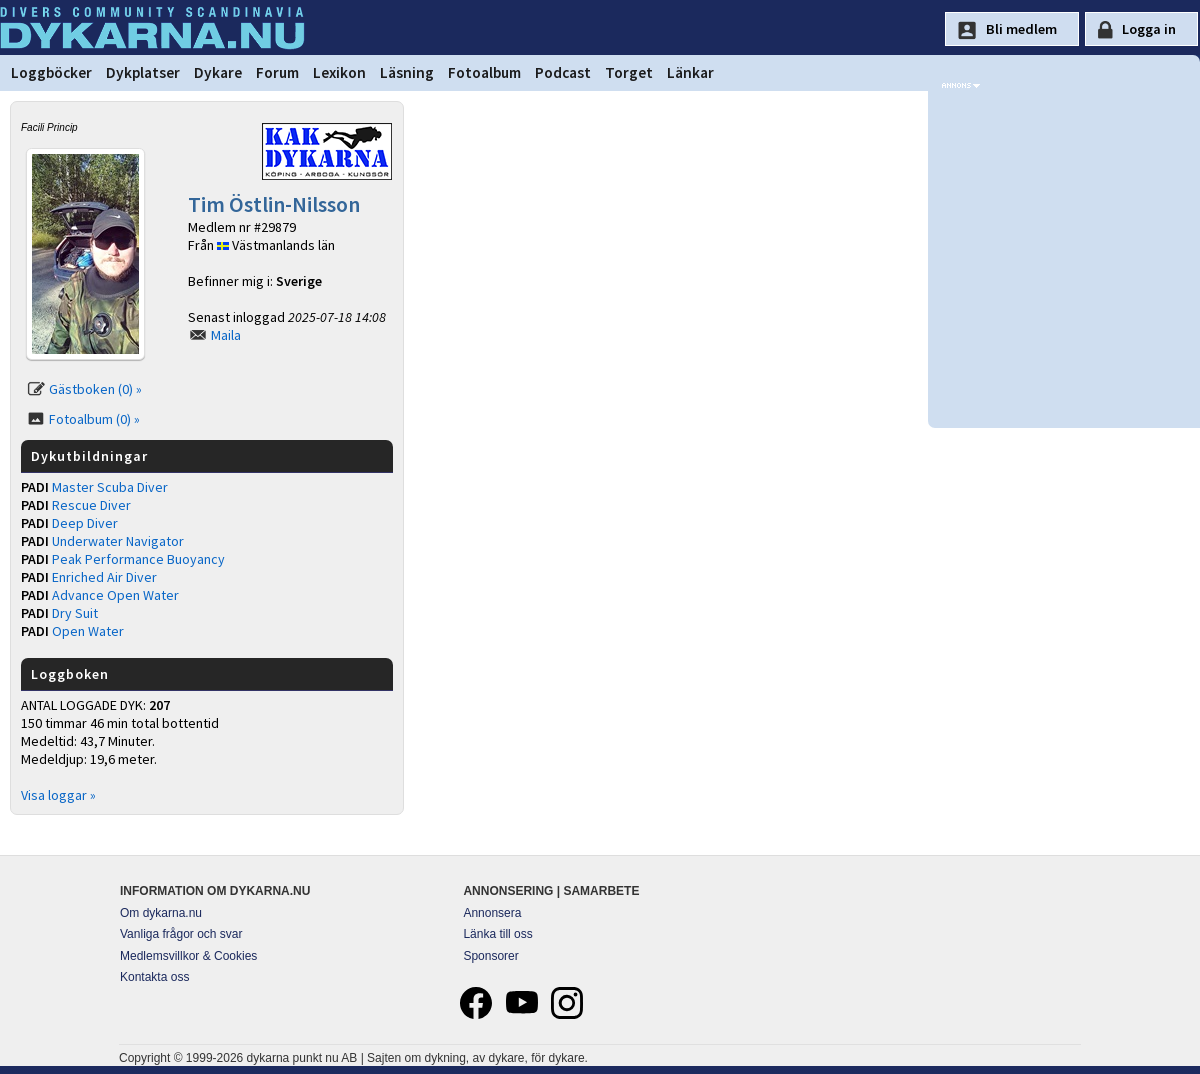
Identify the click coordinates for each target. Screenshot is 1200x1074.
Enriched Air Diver (104, 577)
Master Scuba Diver (110, 487)
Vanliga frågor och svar (181, 934)
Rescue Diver (91, 505)
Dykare (218, 72)
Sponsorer (490, 956)
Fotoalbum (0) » (94, 419)
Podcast (563, 72)
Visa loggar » (58, 795)
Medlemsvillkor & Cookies (188, 956)
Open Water (88, 631)
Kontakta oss (154, 977)
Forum (277, 72)
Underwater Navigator (118, 541)
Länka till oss (497, 934)
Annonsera (492, 913)
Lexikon (339, 72)
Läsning (407, 72)
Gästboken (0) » (95, 389)
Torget (629, 72)
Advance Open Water (115, 595)
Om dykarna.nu (161, 913)
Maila (226, 335)
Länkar (690, 72)
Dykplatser (143, 72)
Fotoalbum (484, 72)
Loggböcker (51, 72)
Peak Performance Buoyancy (138, 559)
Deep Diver (85, 523)
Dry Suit (75, 613)
